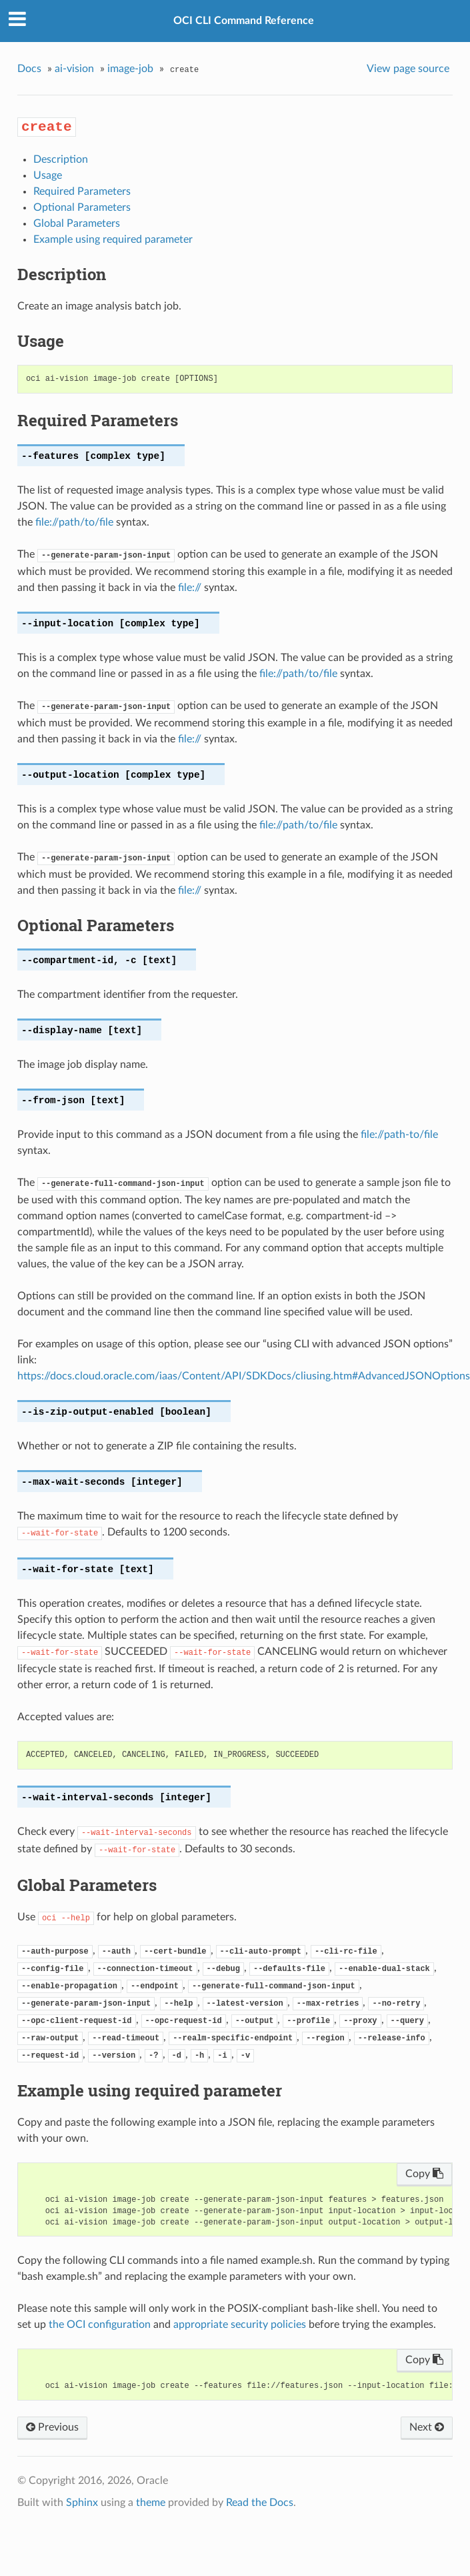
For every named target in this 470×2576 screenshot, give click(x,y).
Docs (29, 68)
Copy (424, 2173)
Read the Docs (259, 2502)
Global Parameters (76, 223)
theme (150, 2502)
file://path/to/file (74, 522)
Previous (52, 2427)
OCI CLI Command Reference (243, 20)
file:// (189, 587)
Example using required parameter (113, 239)
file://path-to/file (399, 1134)
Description (60, 159)
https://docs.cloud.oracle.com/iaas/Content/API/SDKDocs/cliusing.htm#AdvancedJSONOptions (243, 1376)
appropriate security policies (239, 2324)
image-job (130, 68)
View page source (408, 68)
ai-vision (74, 68)
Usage (47, 175)
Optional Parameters (82, 207)
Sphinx (82, 2502)
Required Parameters (82, 191)
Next (426, 2427)
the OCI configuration (100, 2324)
